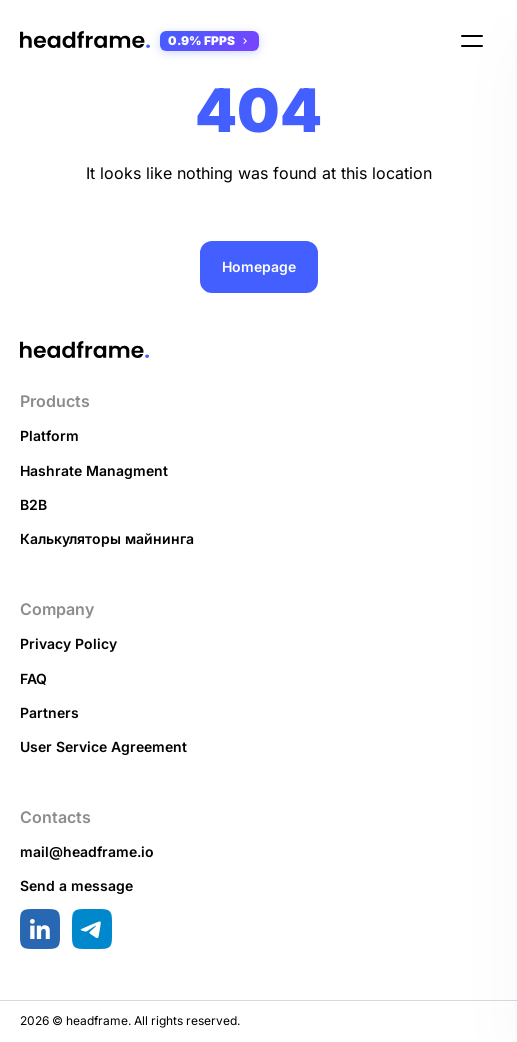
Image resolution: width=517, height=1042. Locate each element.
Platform (49, 435)
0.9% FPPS (209, 40)
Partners (49, 712)
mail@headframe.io (87, 851)
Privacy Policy (68, 643)
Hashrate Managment (94, 470)
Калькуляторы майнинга (107, 538)
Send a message (76, 885)
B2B (33, 504)
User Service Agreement (103, 746)
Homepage (259, 266)
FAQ (33, 678)
